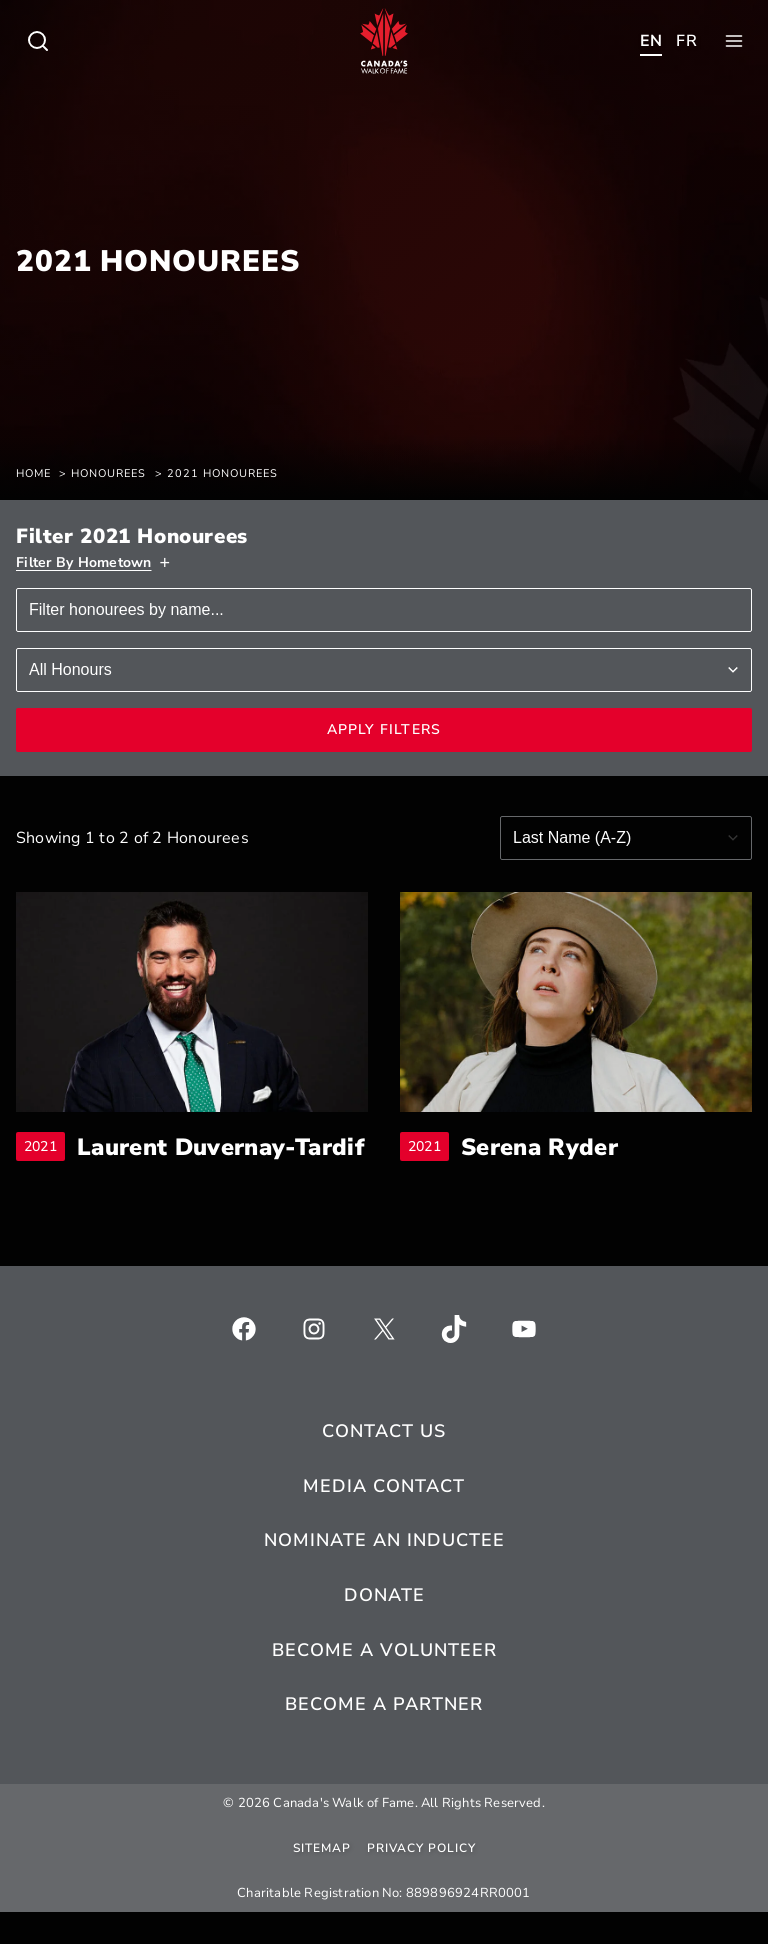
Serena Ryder (541, 1147)
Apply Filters (384, 729)
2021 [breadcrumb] (44, 1162)
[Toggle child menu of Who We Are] (38, 41)
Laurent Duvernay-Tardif (222, 1163)
